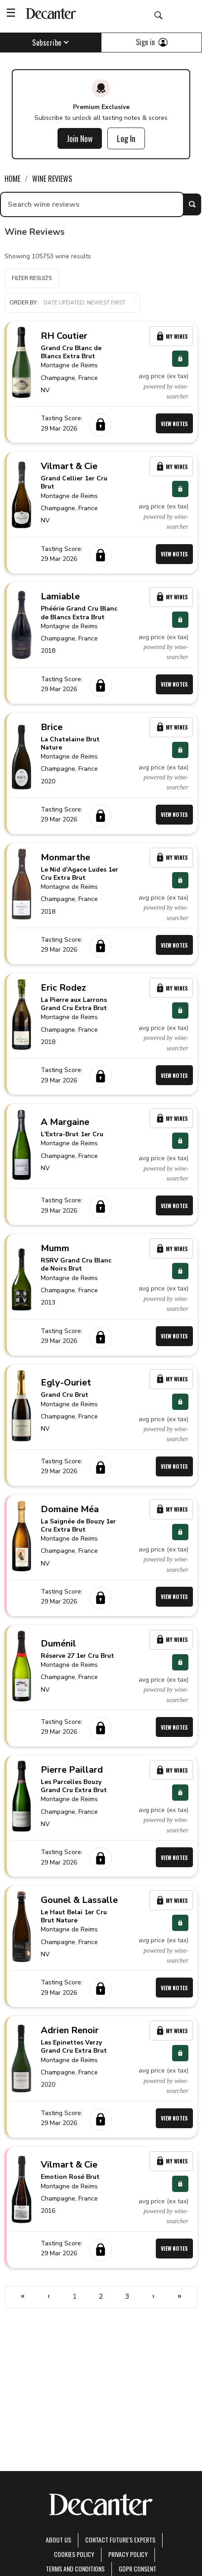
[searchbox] (92, 204)
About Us (58, 2539)
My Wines (171, 336)
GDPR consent (137, 2568)
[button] (72, 303)
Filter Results (32, 278)
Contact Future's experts (120, 2539)
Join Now (80, 138)
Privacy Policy (128, 2554)
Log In (126, 138)
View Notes (174, 423)
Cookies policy (74, 2554)
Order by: (72, 303)
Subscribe (50, 42)
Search (192, 204)
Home (12, 178)
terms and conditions (75, 2568)
